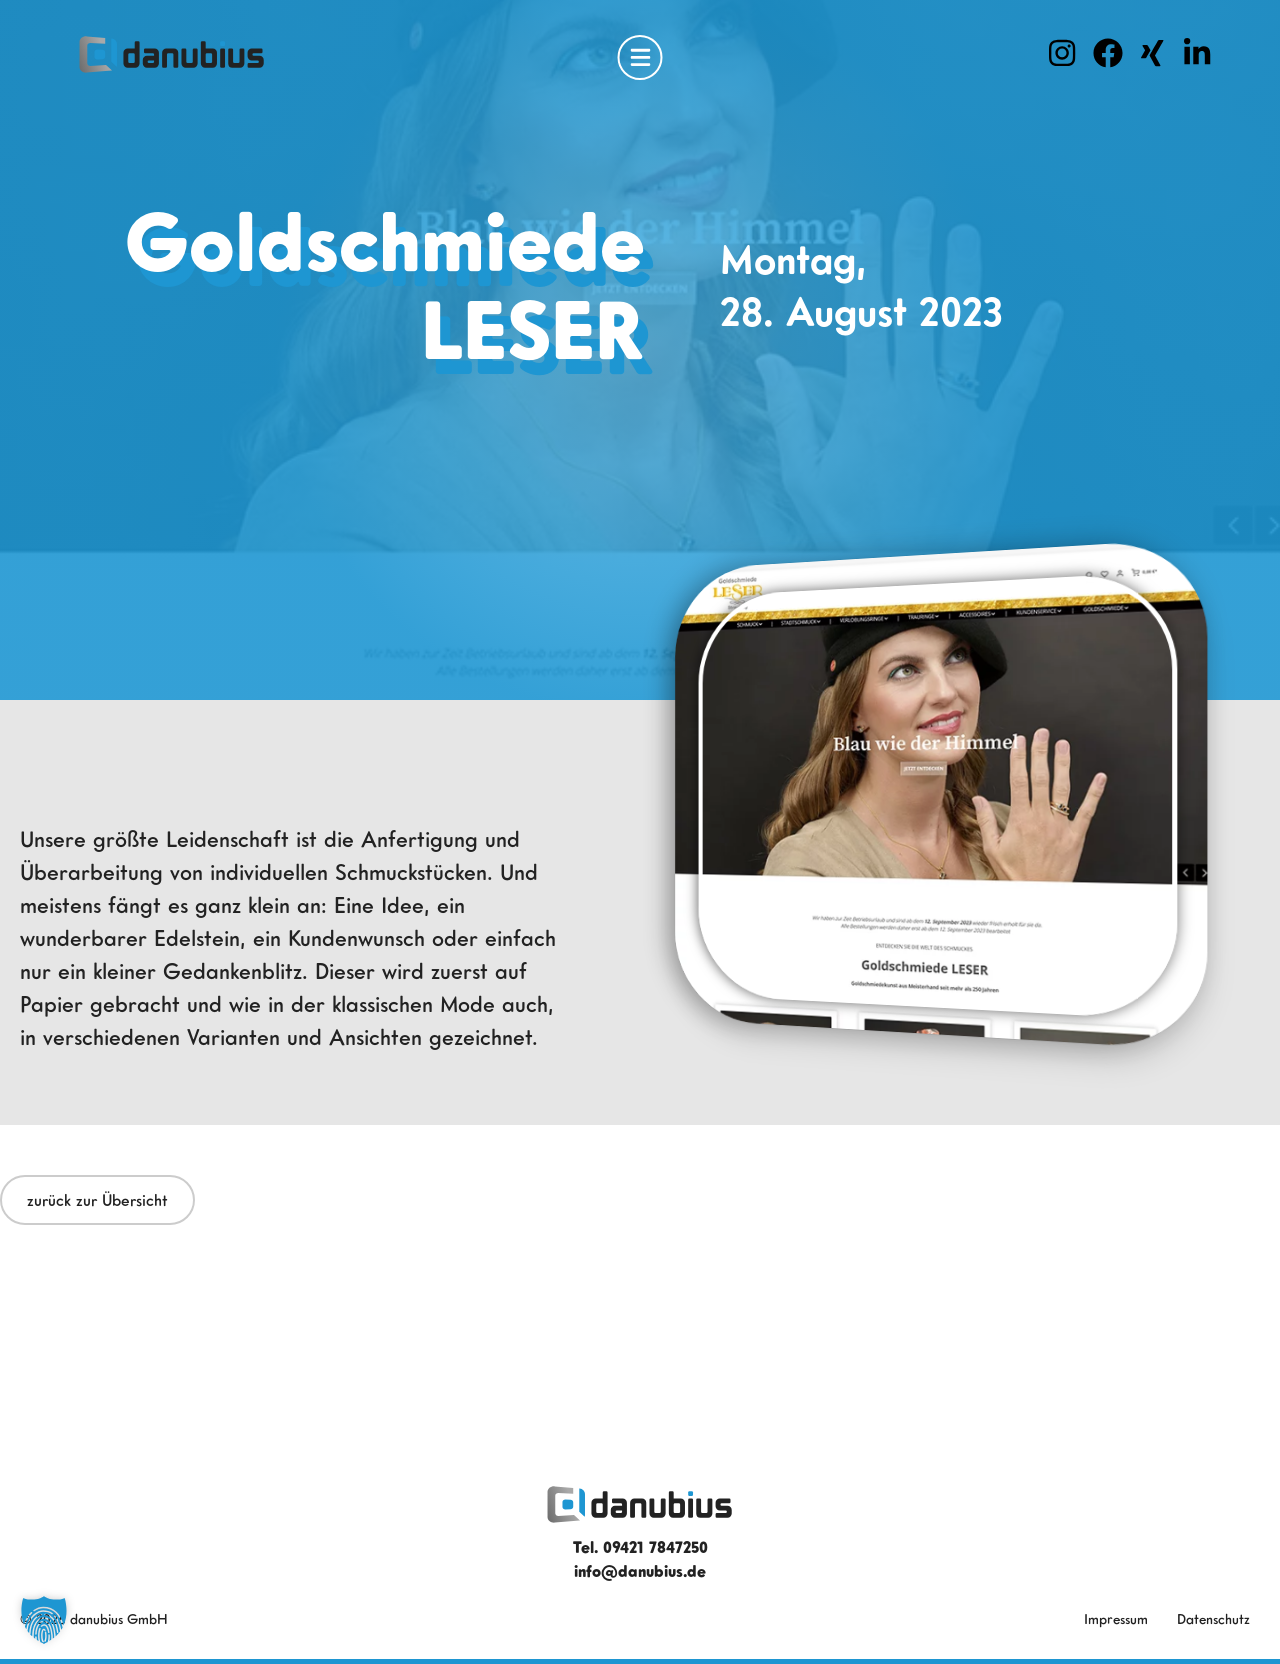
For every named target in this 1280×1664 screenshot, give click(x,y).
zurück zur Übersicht (97, 1200)
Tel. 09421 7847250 (640, 1547)
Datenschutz (1213, 1618)
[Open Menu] (640, 57)
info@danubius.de (640, 1571)
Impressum (1116, 1618)
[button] (44, 1620)
